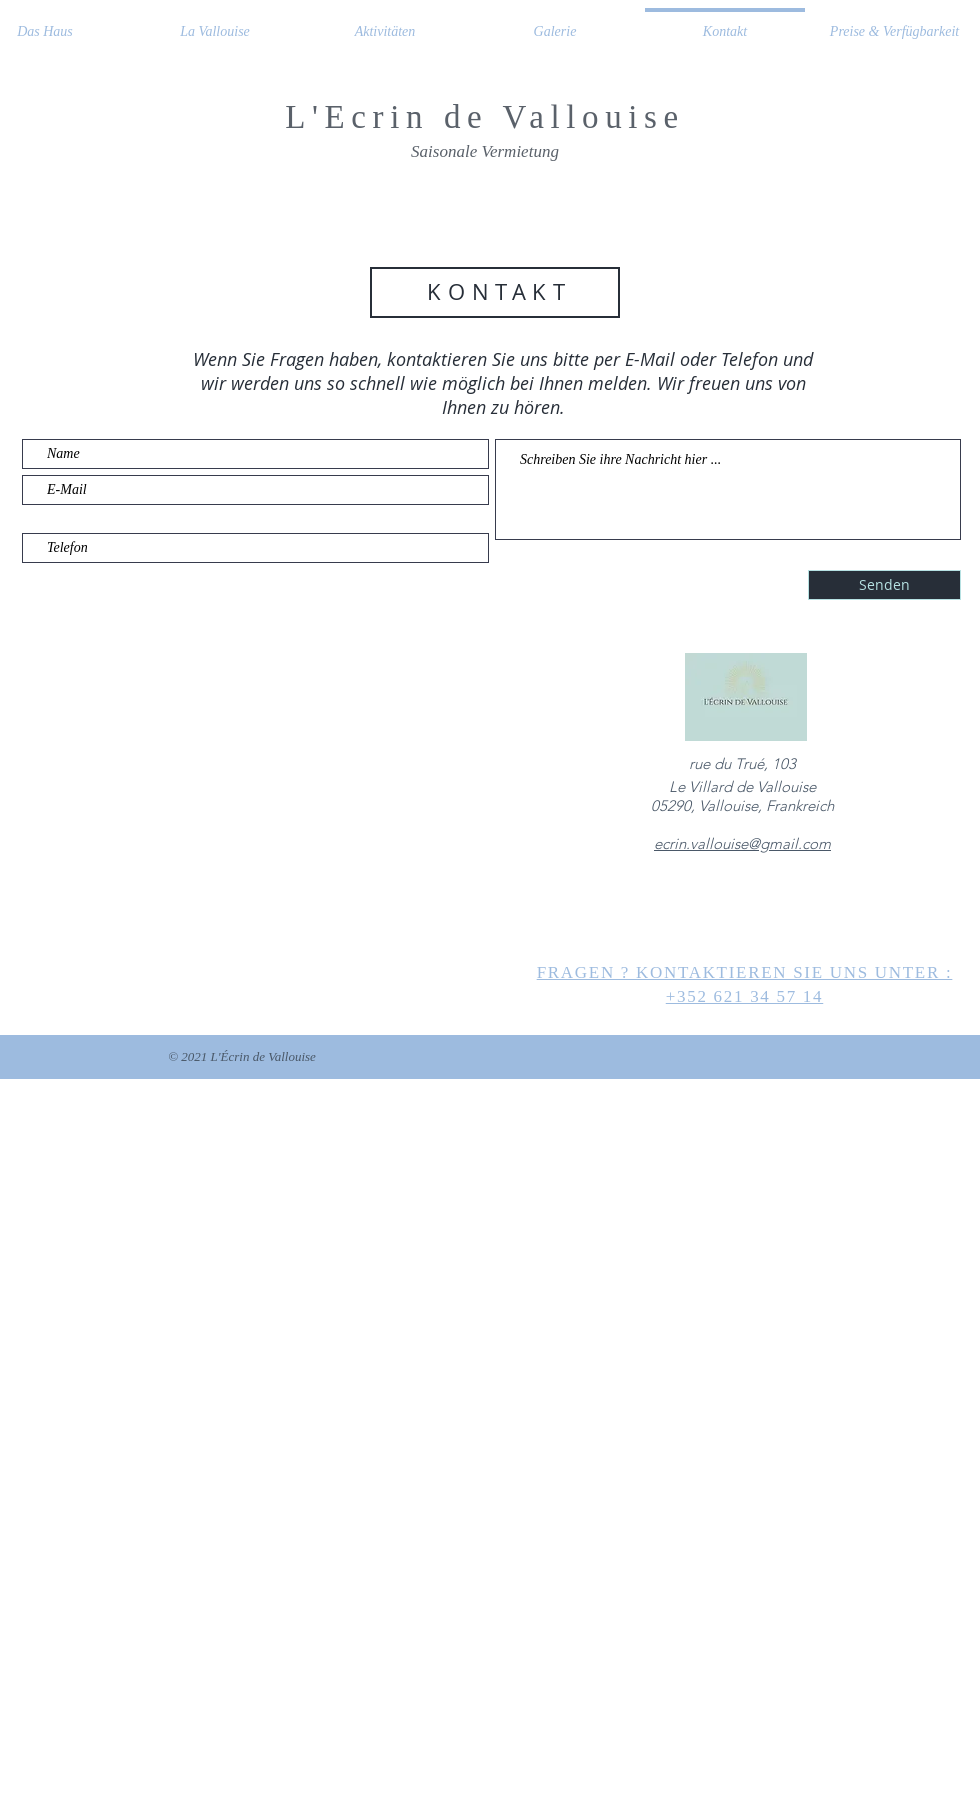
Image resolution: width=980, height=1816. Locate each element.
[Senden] (884, 585)
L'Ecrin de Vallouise (484, 117)
